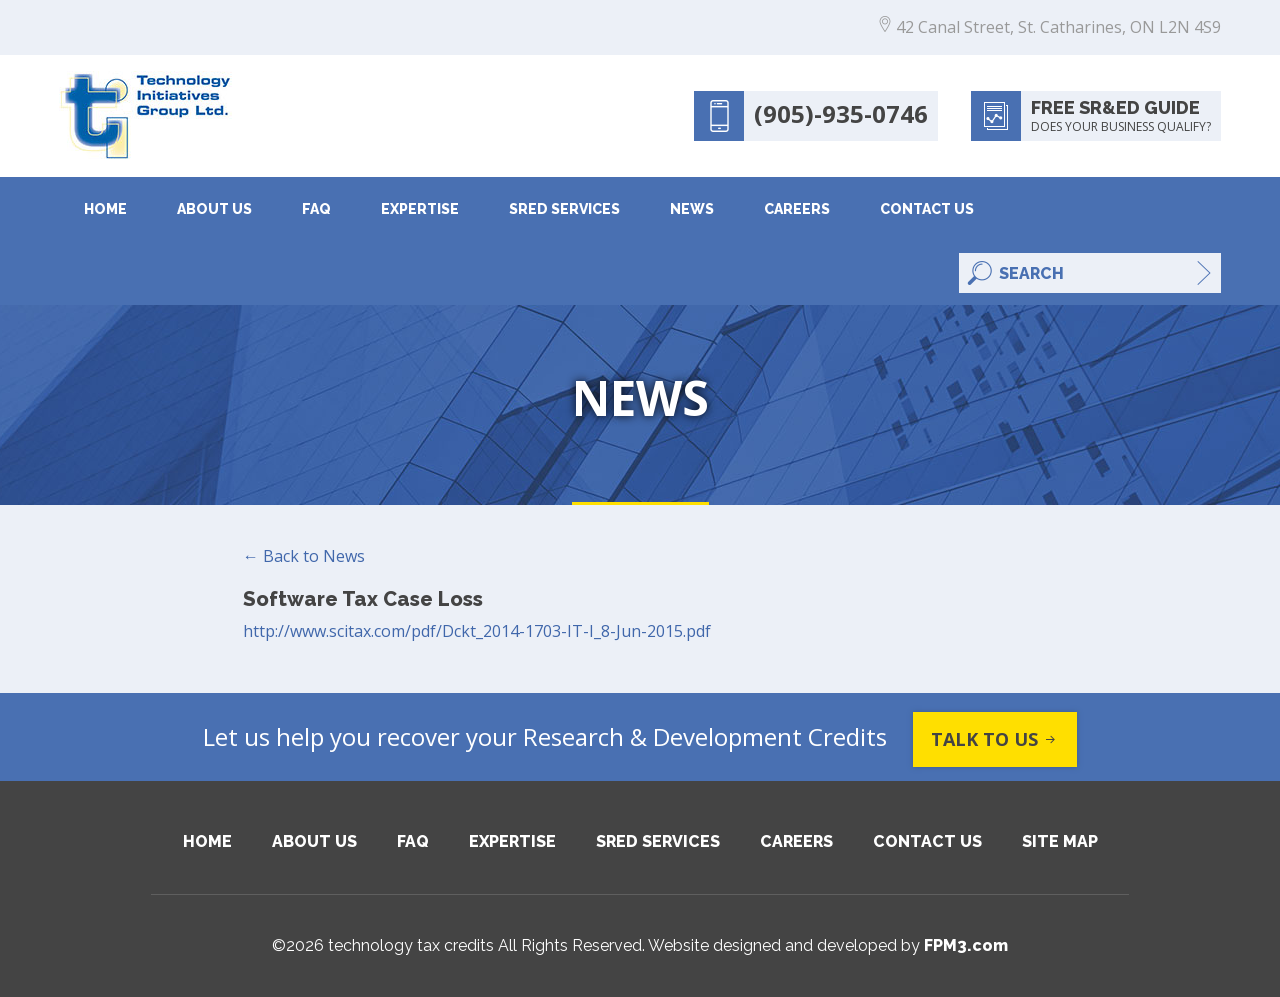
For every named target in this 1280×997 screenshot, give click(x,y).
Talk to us (995, 739)
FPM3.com (966, 945)
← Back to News (304, 556)
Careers (797, 209)
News (692, 209)
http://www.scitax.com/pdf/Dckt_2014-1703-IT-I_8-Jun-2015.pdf (477, 631)
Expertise (420, 209)
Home (105, 209)
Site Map (1060, 841)
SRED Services (564, 209)
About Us (214, 209)
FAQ (316, 209)
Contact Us (927, 209)
